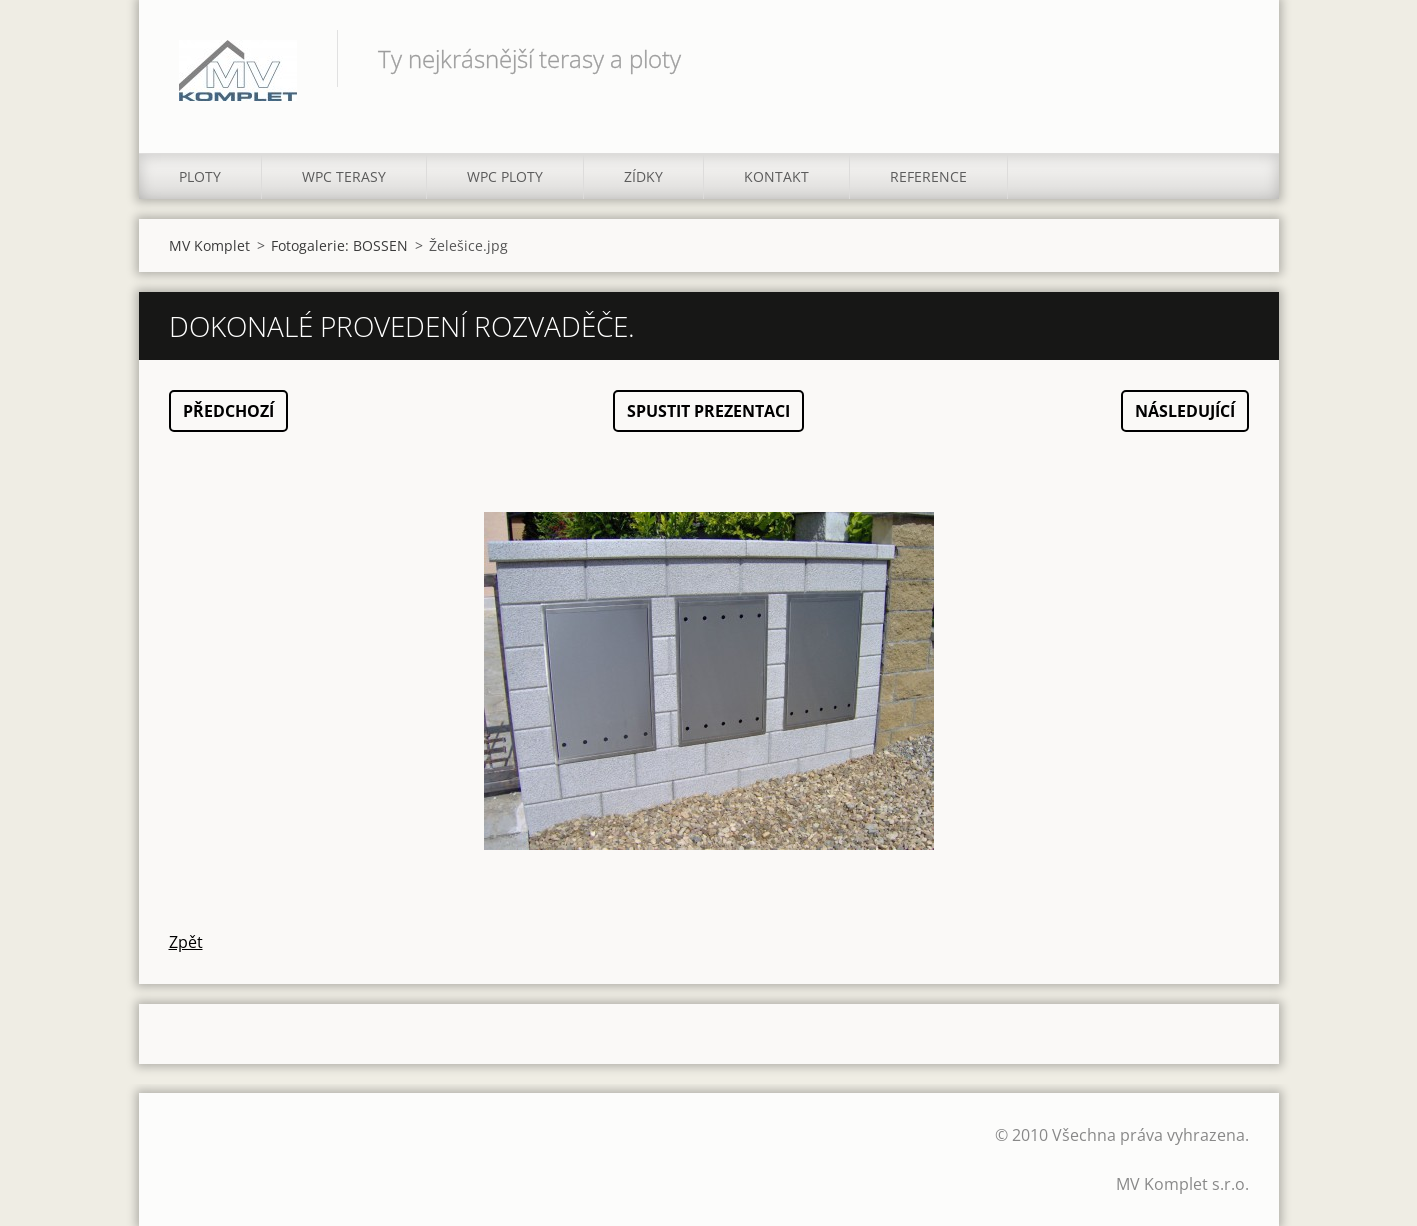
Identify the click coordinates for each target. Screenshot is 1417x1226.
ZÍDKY (643, 176)
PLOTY (200, 176)
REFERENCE (928, 176)
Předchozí (228, 411)
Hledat (1227, 58)
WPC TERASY (344, 176)
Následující (1185, 411)
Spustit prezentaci (708, 411)
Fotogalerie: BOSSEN (339, 245)
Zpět (186, 942)
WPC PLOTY (505, 176)
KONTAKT (776, 176)
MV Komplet (209, 245)
